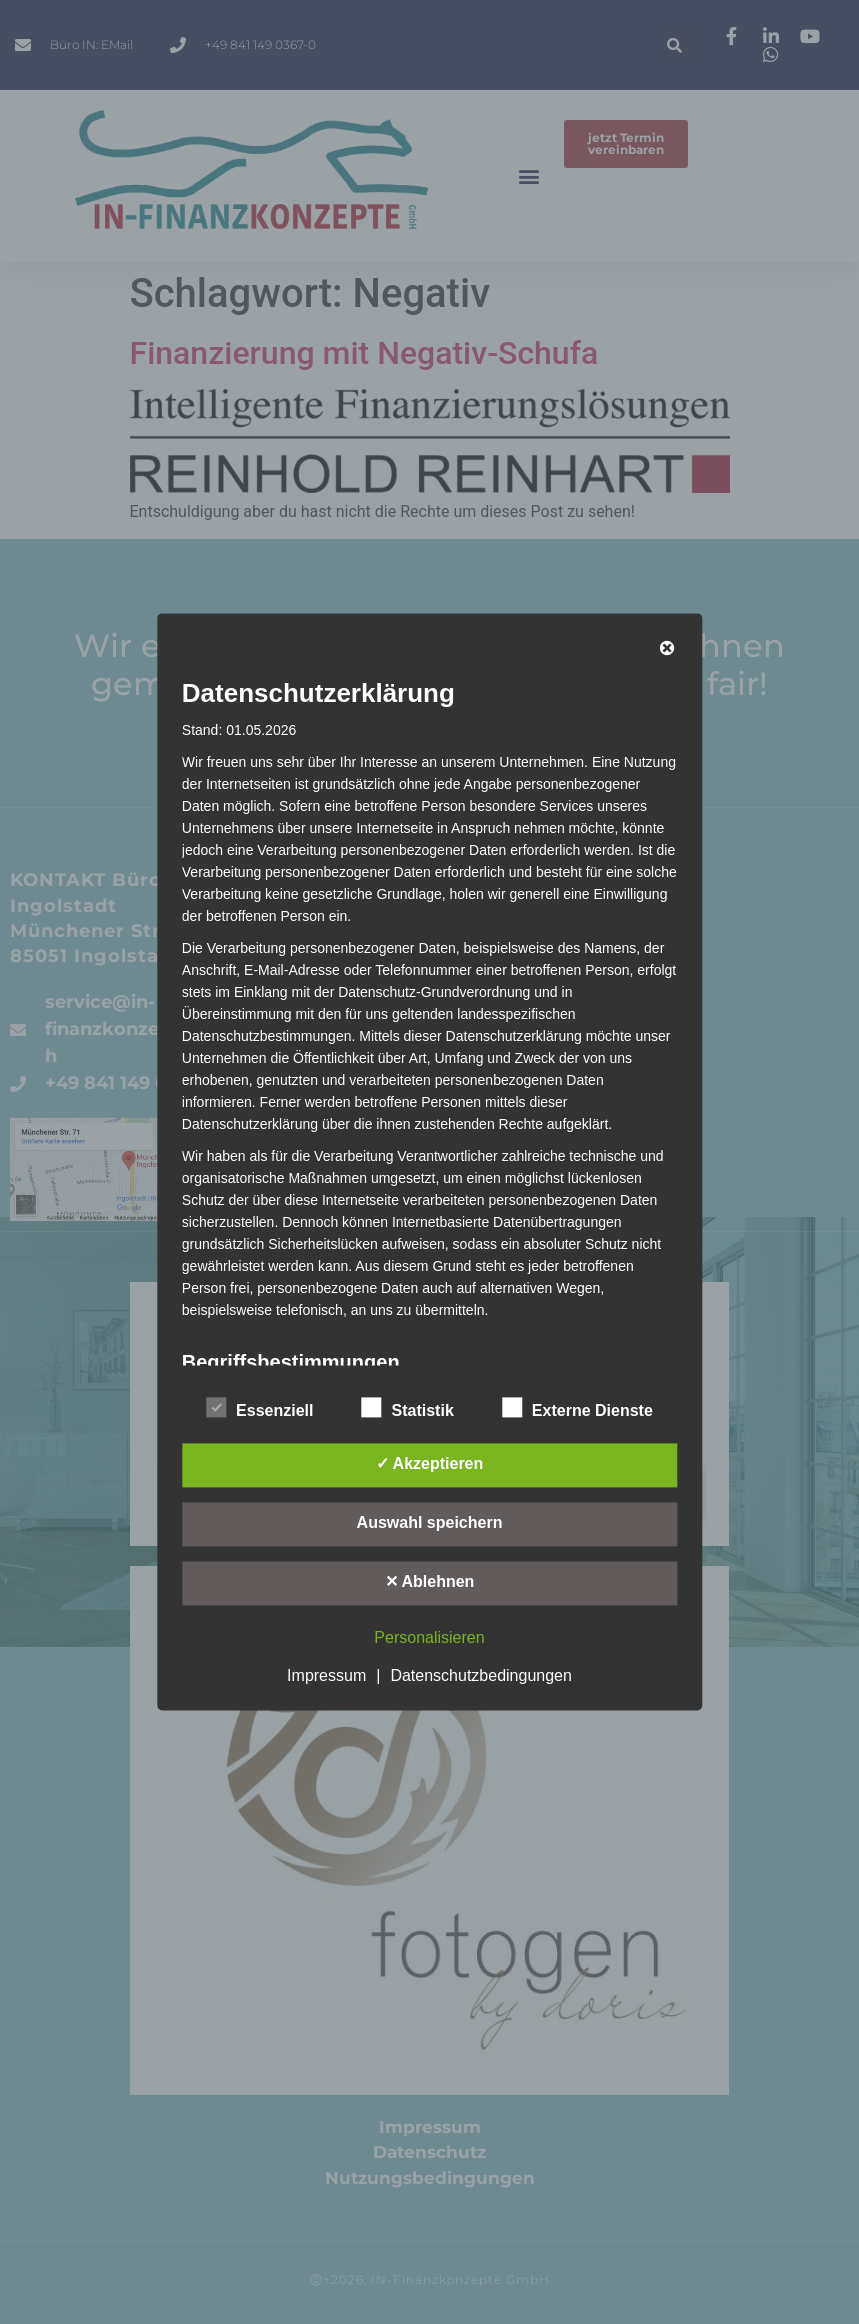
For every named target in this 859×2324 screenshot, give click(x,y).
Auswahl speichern (430, 1523)
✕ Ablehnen (430, 1582)
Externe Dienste (577, 1408)
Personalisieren (429, 1638)
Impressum (326, 1676)
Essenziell (259, 1408)
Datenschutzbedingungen (480, 1676)
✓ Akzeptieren (430, 1464)
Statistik (408, 1408)
